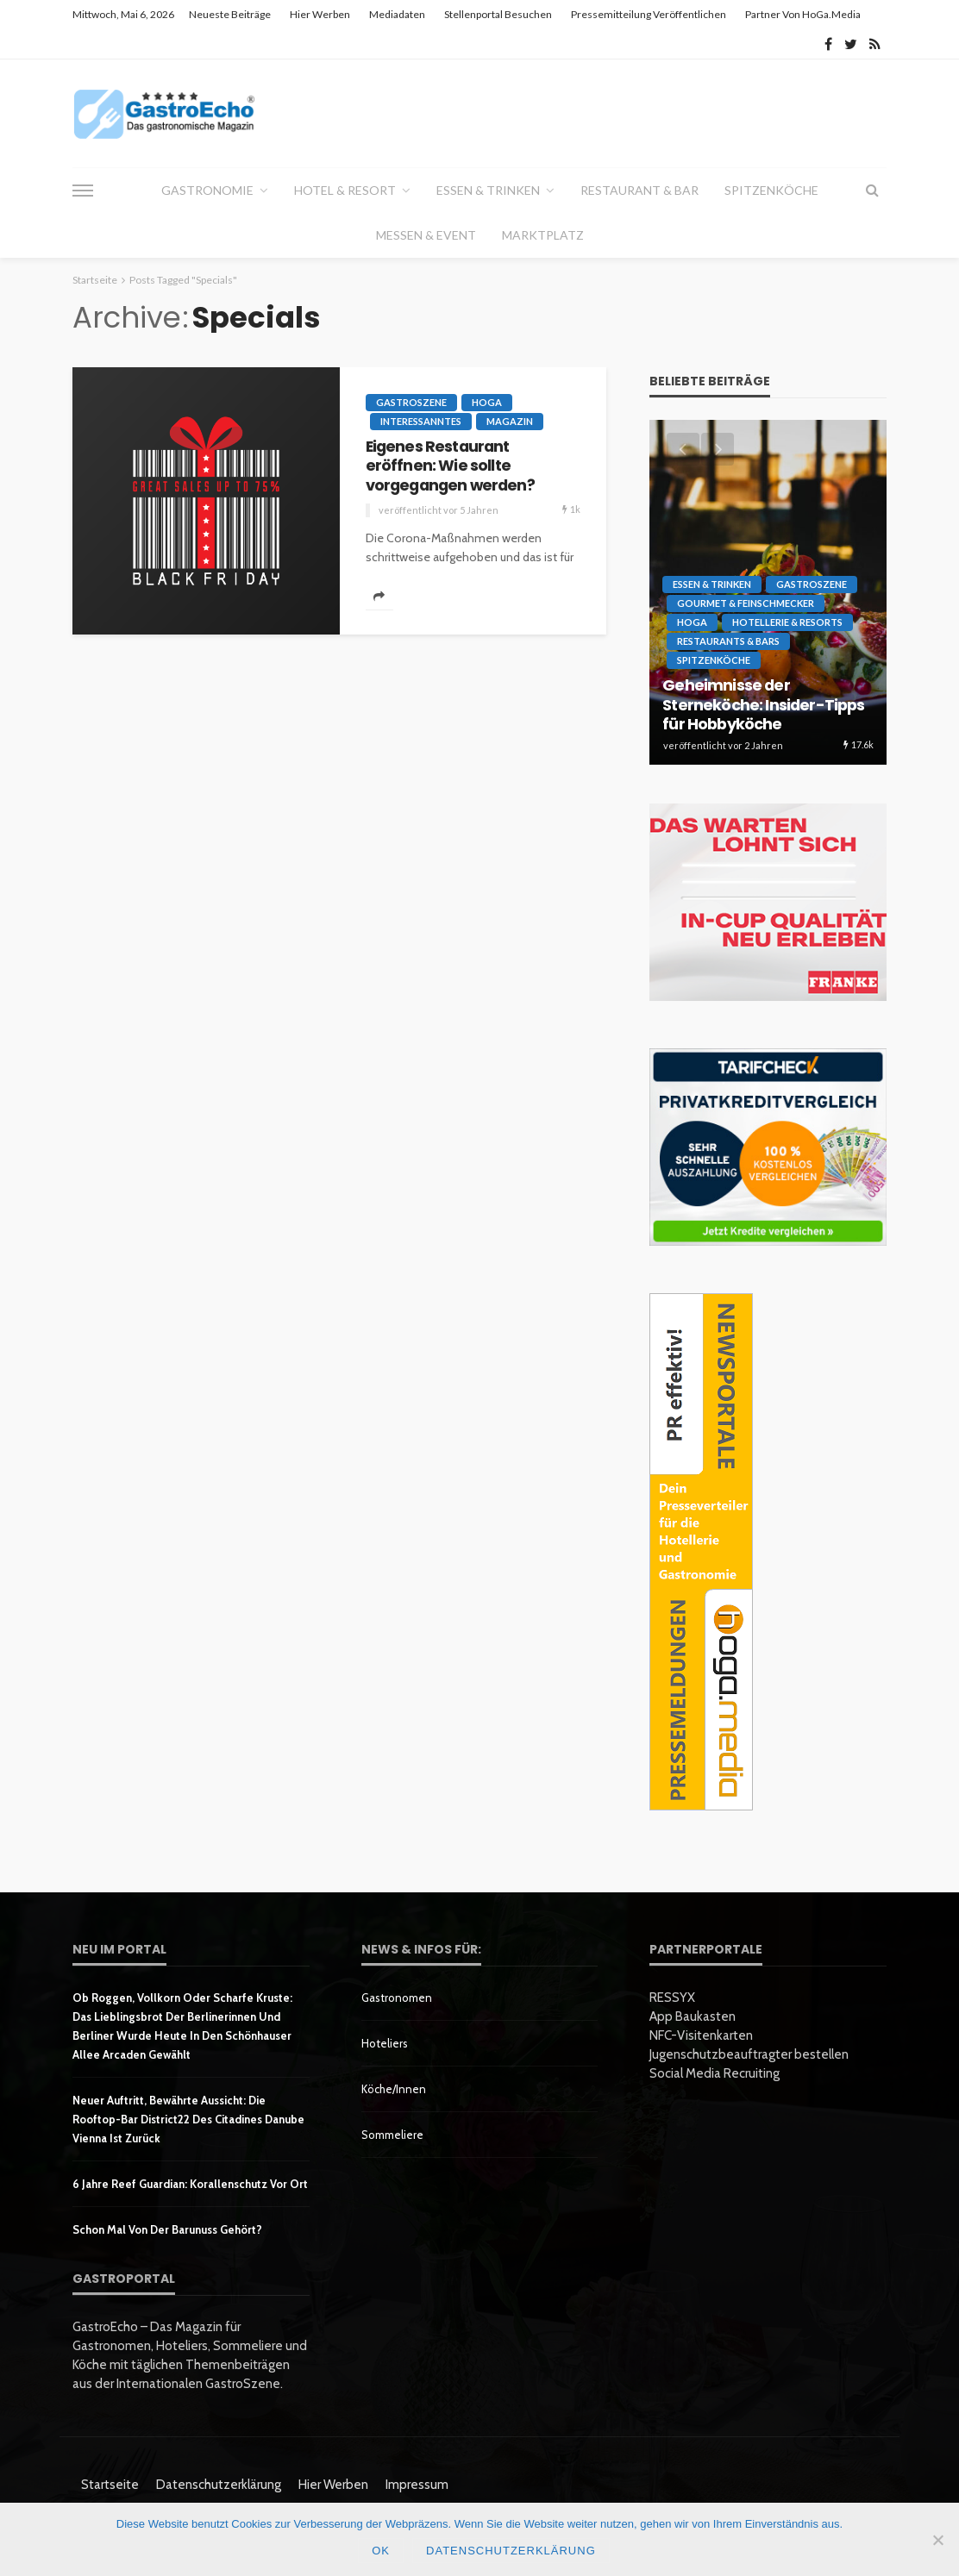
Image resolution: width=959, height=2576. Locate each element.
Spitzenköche (771, 190)
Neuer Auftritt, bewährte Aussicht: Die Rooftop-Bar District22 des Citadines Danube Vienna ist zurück (188, 2119)
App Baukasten (692, 2016)
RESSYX (672, 1997)
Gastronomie (207, 190)
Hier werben (320, 14)
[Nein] (937, 2539)
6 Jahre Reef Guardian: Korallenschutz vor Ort (190, 2184)
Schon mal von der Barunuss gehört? (167, 2229)
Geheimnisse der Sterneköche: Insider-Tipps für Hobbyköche (763, 705)
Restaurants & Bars (728, 641)
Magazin (509, 421)
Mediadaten (397, 14)
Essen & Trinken (488, 190)
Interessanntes (420, 421)
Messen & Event (426, 235)
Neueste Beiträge (230, 14)
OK (381, 2550)
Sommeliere (392, 2134)
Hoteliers (384, 2043)
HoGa (487, 402)
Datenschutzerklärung (218, 2484)
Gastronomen (396, 1997)
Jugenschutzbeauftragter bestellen (749, 2054)
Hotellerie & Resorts (787, 622)
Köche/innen (393, 2089)
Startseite (110, 2484)
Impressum (416, 2484)
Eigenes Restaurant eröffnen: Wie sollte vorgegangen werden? (450, 466)
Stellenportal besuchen (498, 14)
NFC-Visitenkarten (701, 2035)
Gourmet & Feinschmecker (745, 603)
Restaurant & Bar (639, 190)
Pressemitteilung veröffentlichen (648, 14)
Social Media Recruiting (714, 2073)
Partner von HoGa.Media (803, 14)
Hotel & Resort (345, 190)
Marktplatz (543, 235)
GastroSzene (411, 402)
